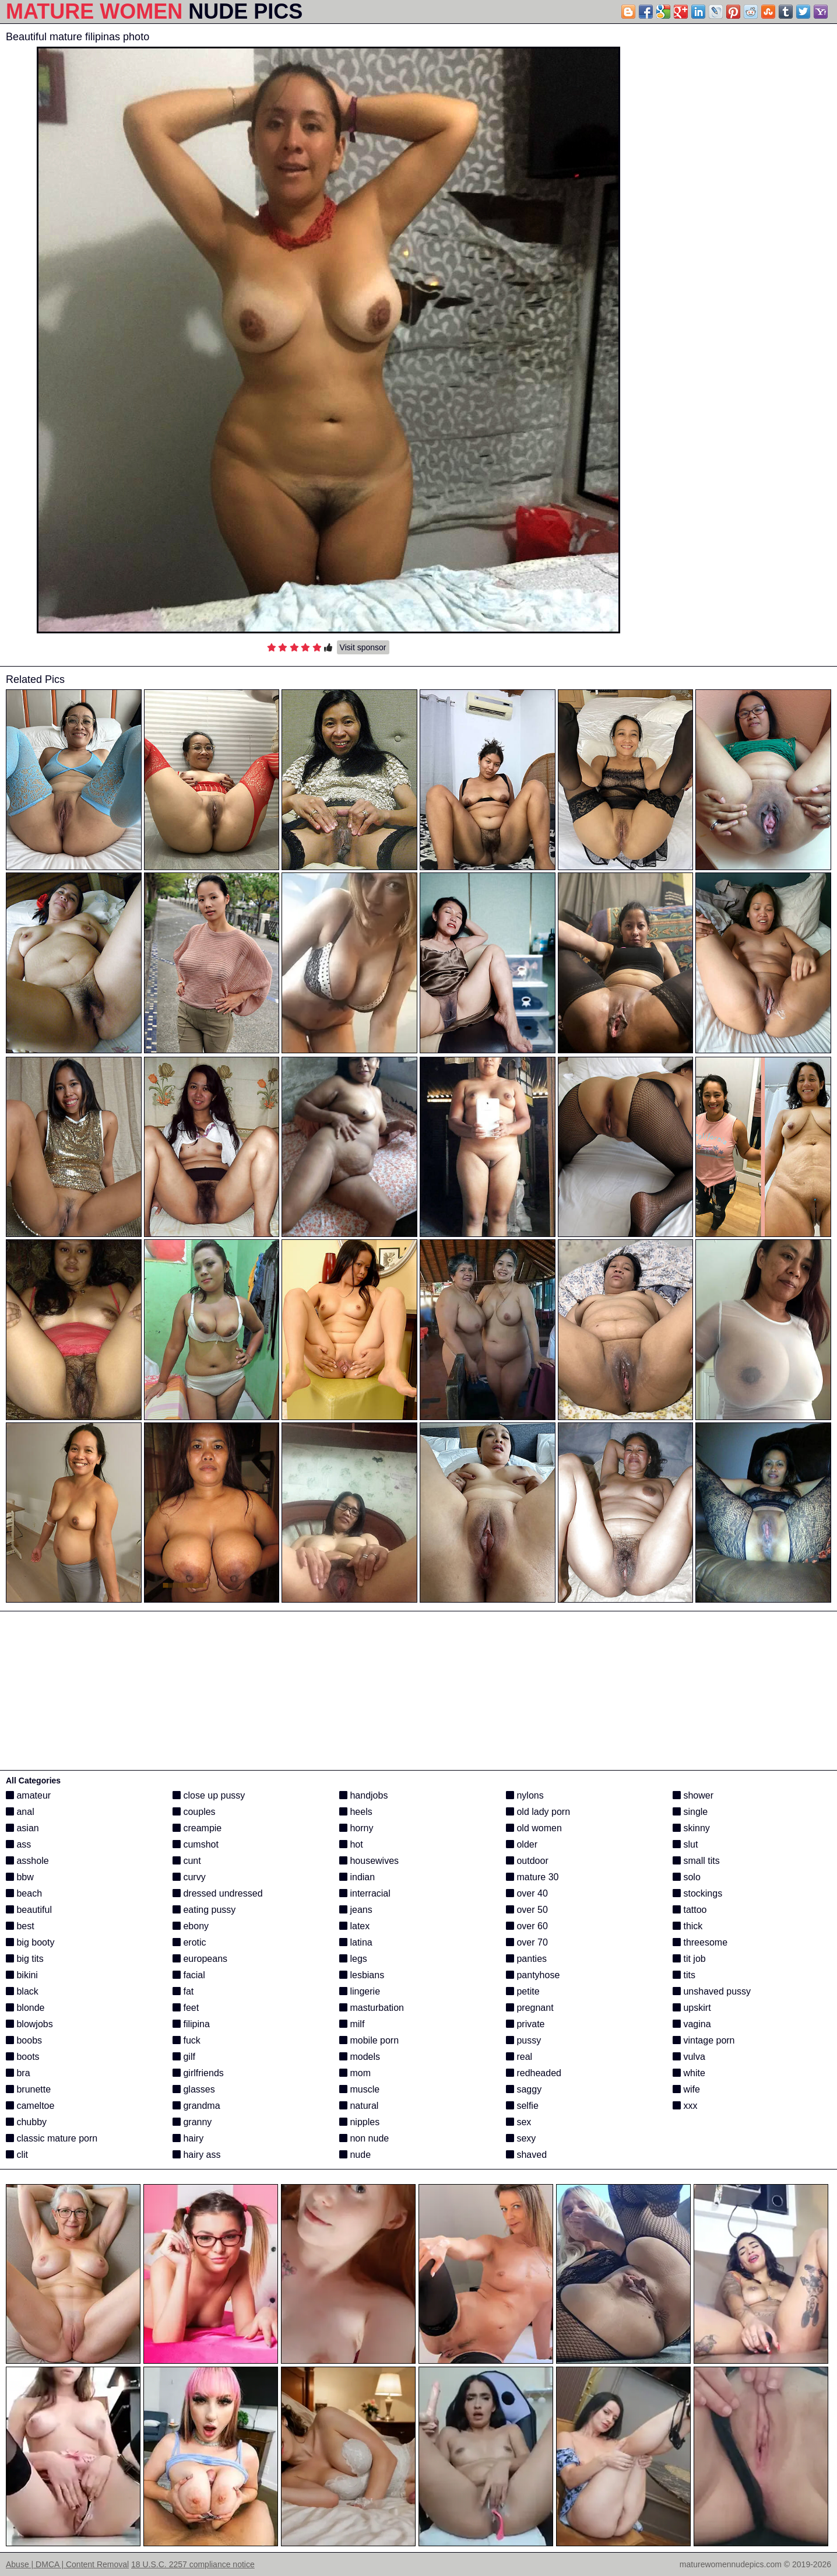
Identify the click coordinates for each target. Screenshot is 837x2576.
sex (518, 2122)
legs (353, 1959)
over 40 (527, 1893)
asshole (27, 1861)
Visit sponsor (363, 647)
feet (186, 2008)
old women (534, 1828)
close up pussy (209, 1795)
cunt (187, 1861)
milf (351, 2024)
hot (351, 1844)
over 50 (527, 1910)
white (689, 2073)
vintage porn (704, 2040)
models (359, 2057)
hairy (188, 2138)
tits (684, 1975)
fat (183, 1991)
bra (18, 2073)
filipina (191, 2024)
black (22, 1991)
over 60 (527, 1926)
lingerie (359, 1991)
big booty (30, 1942)
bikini (22, 1975)
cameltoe (30, 2106)
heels (355, 1812)
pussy (523, 2040)
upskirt (692, 2008)
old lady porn (538, 1812)
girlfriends (198, 2073)
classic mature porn (51, 2138)
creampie (197, 1828)
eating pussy (204, 1910)
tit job (689, 1959)
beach (24, 1893)
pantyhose (533, 1975)
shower (693, 1795)
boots (23, 2057)
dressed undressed (218, 1893)
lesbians (361, 1975)
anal (20, 1812)
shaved (526, 2155)
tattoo (689, 1910)
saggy (523, 2089)
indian (357, 1877)
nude (355, 2155)
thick (687, 1926)
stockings (697, 1893)
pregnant (530, 2008)
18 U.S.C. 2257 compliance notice (193, 2564)
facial (189, 1975)
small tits (696, 1861)
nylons (525, 1795)
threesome (700, 1942)
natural (358, 2106)
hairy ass (196, 2155)
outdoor (527, 1861)
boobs (24, 2040)
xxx (685, 2106)
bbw (20, 1877)
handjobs (363, 1795)
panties (526, 1959)
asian (22, 1828)
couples (194, 1812)
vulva (689, 2057)
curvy (189, 1877)
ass (18, 1844)
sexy (521, 2138)
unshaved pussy (712, 1991)
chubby (26, 2122)
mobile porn (369, 2040)
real (519, 2057)
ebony (191, 1926)
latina (355, 1942)
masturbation (371, 2008)
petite (523, 1991)
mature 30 (532, 1877)
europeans (200, 1959)
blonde (25, 2008)
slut (685, 1844)
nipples (359, 2122)
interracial (365, 1893)
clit (17, 2155)
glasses (194, 2089)
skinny (691, 1828)
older (521, 1844)
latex (354, 1926)
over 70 (527, 1942)
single (690, 1812)
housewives (369, 1861)
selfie (522, 2106)
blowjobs (29, 2024)
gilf (184, 2057)
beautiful (29, 1910)
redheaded (533, 2073)
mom (355, 2073)
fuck (187, 2040)
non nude (364, 2138)
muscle (359, 2089)
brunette (28, 2089)
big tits (25, 1959)
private (525, 2024)
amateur (28, 1795)
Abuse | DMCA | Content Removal (67, 2564)
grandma (196, 2106)
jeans (355, 1910)
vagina (692, 2024)
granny (192, 2122)
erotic (189, 1942)
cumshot (196, 1844)
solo (687, 1877)
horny (356, 1828)
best (20, 1926)
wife (686, 2089)
